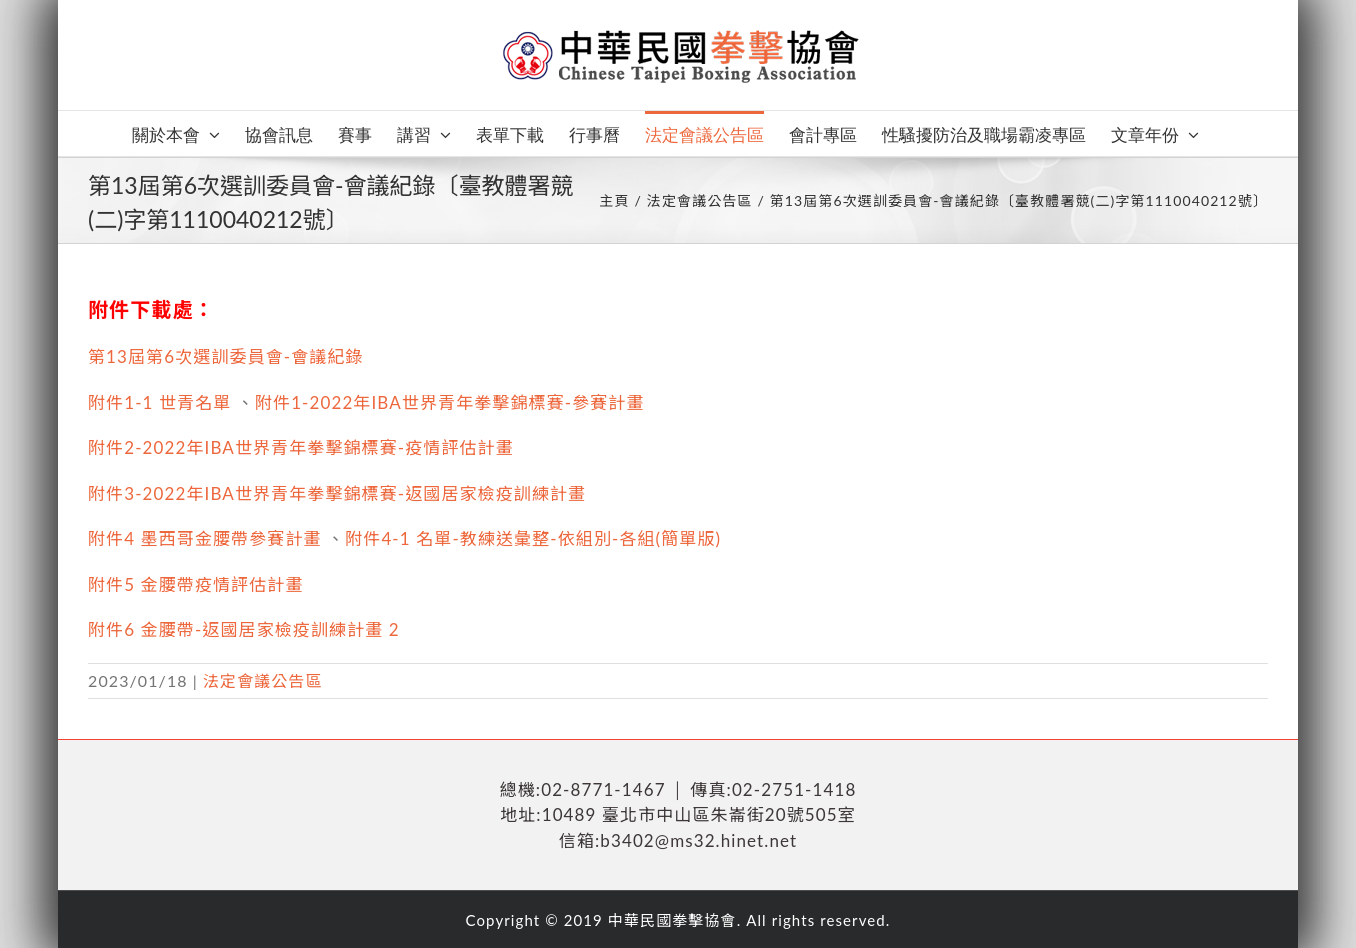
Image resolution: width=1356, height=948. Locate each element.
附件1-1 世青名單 (159, 402)
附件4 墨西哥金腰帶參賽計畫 (205, 538)
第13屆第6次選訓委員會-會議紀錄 (226, 356)
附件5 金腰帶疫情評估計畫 (196, 584)
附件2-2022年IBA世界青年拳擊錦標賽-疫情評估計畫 (301, 447)
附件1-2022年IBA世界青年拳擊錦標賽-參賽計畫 (450, 402)
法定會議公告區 (263, 680)
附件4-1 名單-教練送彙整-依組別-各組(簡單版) (533, 538)
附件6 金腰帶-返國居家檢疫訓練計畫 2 (244, 629)
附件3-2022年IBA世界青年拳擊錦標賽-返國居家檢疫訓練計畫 (337, 493)
